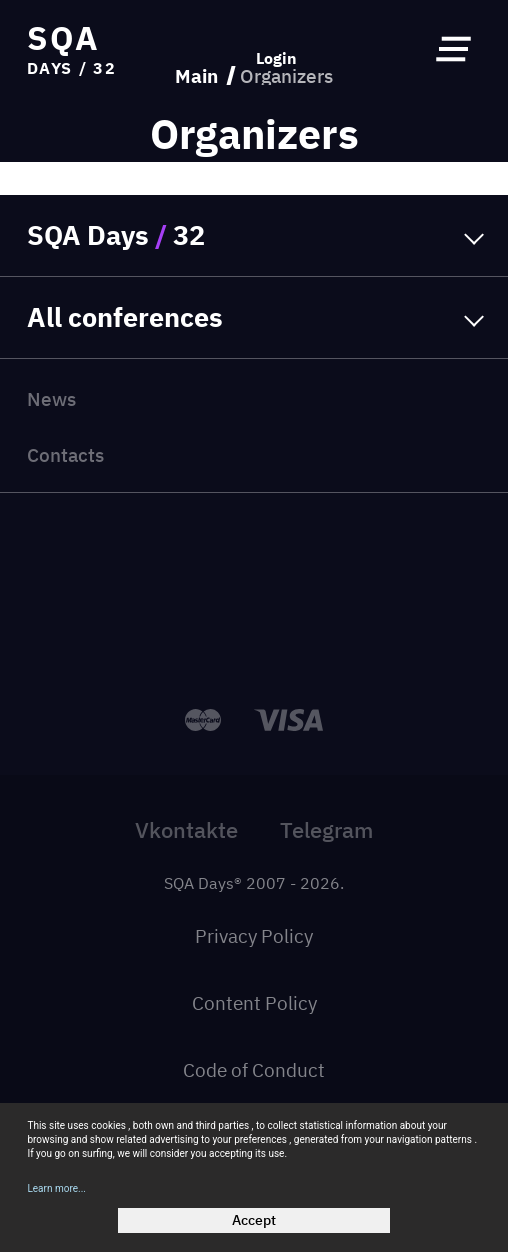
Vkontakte (186, 830)
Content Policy (254, 1002)
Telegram (326, 830)
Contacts (65, 454)
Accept (254, 1220)
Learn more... (56, 1188)
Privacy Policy (254, 935)
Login (276, 58)
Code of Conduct (254, 1069)
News (51, 398)
